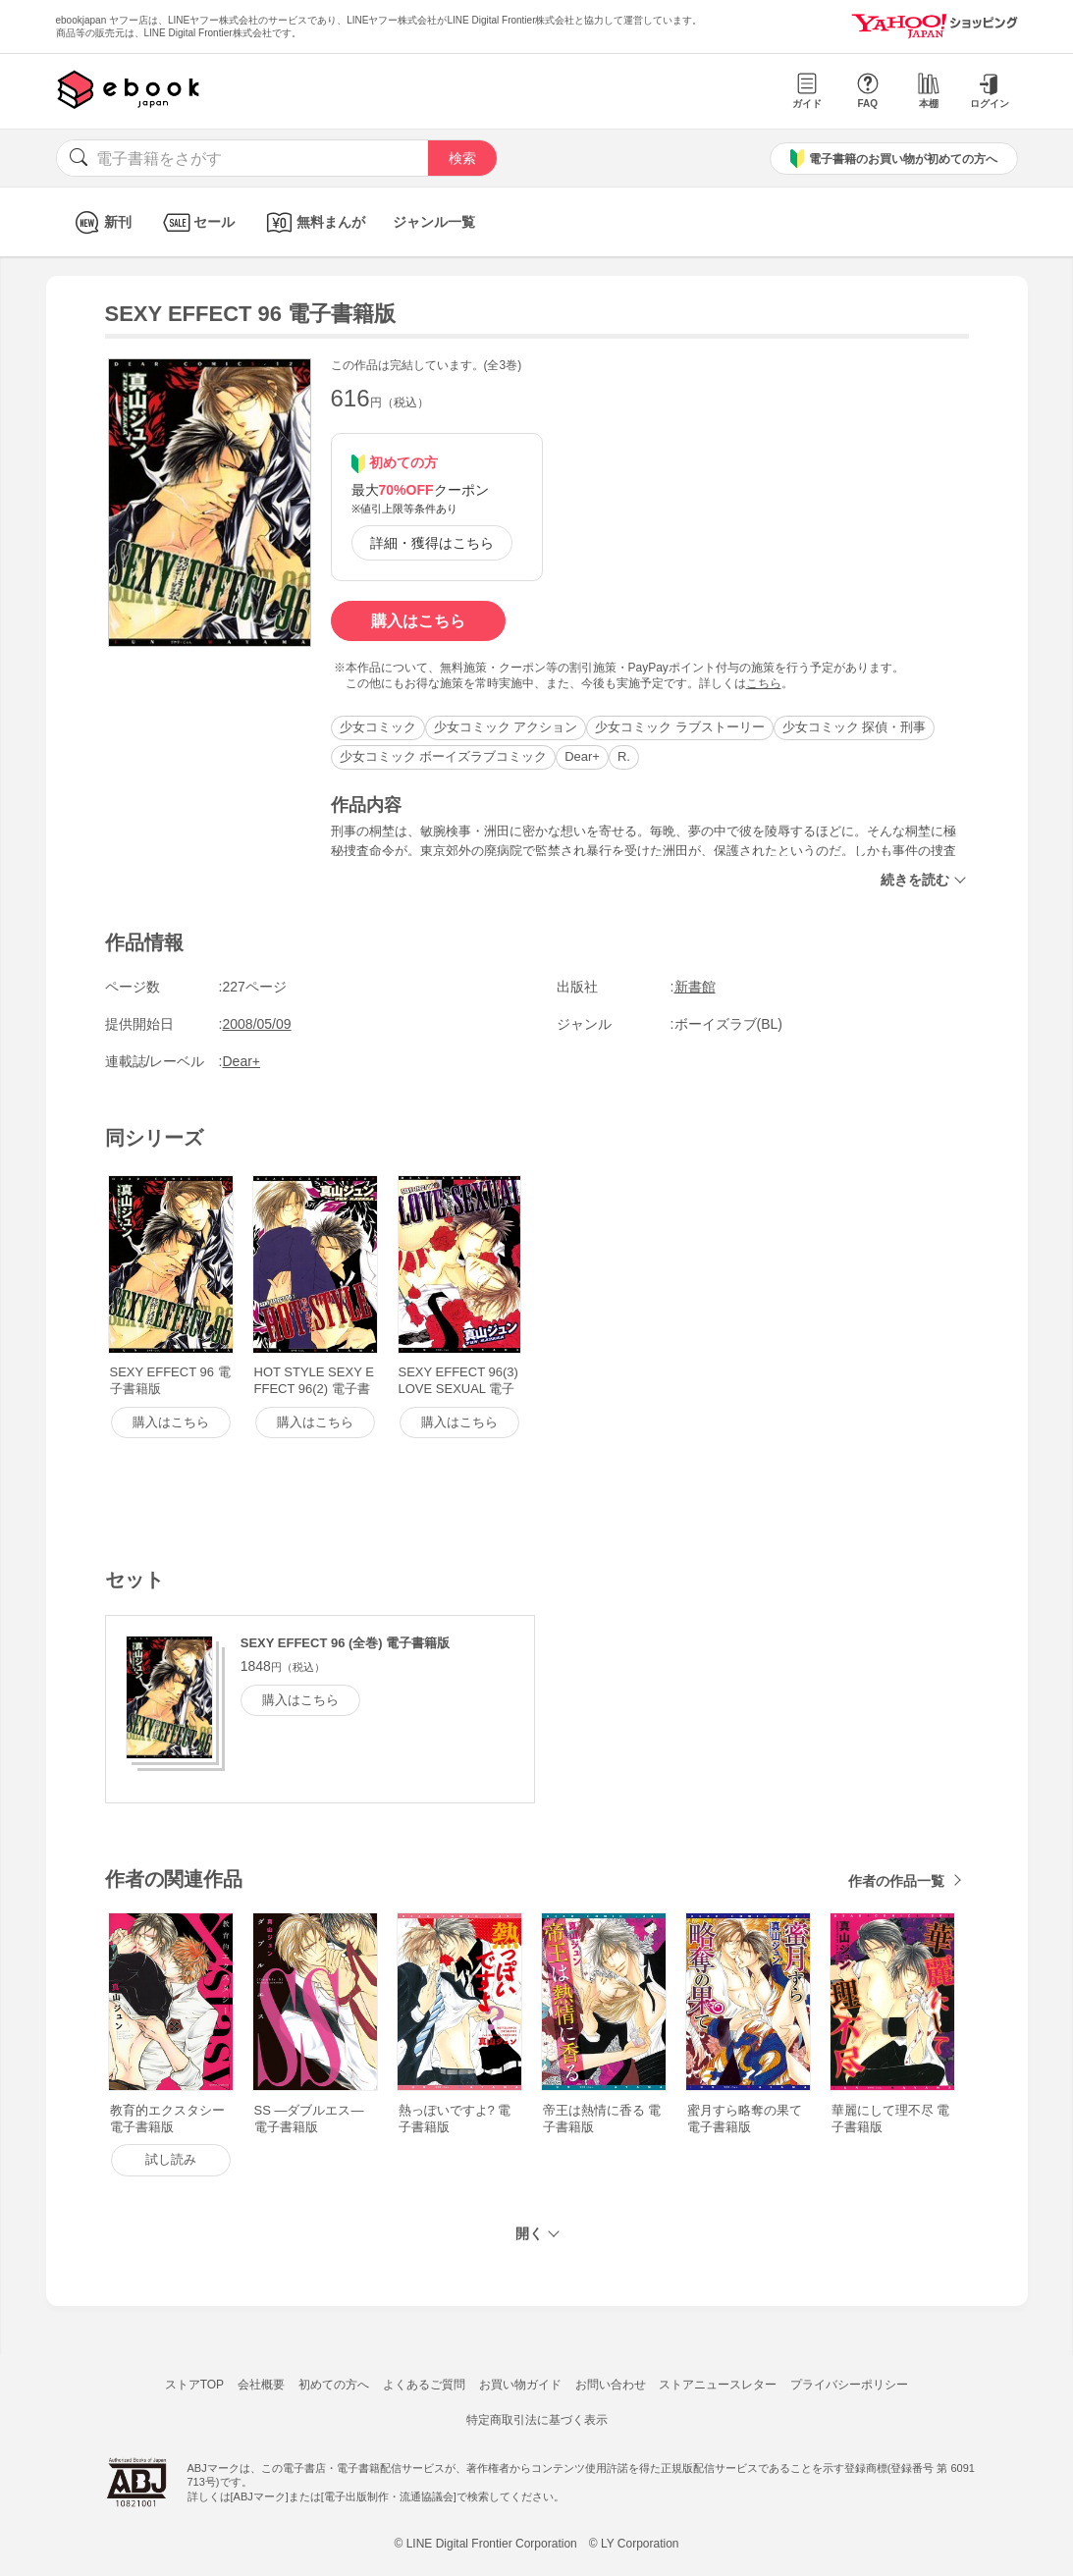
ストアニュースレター (718, 2384)
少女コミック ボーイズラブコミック (444, 756)
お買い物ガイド (520, 2384)
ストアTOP (194, 2384)
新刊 (101, 222)
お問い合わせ (610, 2384)
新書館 (695, 986)
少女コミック (378, 727)
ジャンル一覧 (434, 222)
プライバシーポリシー (849, 2384)
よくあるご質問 (424, 2384)
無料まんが (313, 222)
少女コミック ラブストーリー (680, 727)
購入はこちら (418, 621)
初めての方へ (333, 2384)
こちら (763, 683)
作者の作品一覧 (896, 1881)
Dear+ (582, 756)
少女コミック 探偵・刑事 (854, 727)
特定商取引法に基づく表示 (537, 2420)
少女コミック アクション (506, 727)
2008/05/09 (257, 1024)
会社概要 (261, 2384)
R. (623, 756)
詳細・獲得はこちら (432, 543)
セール (197, 222)
